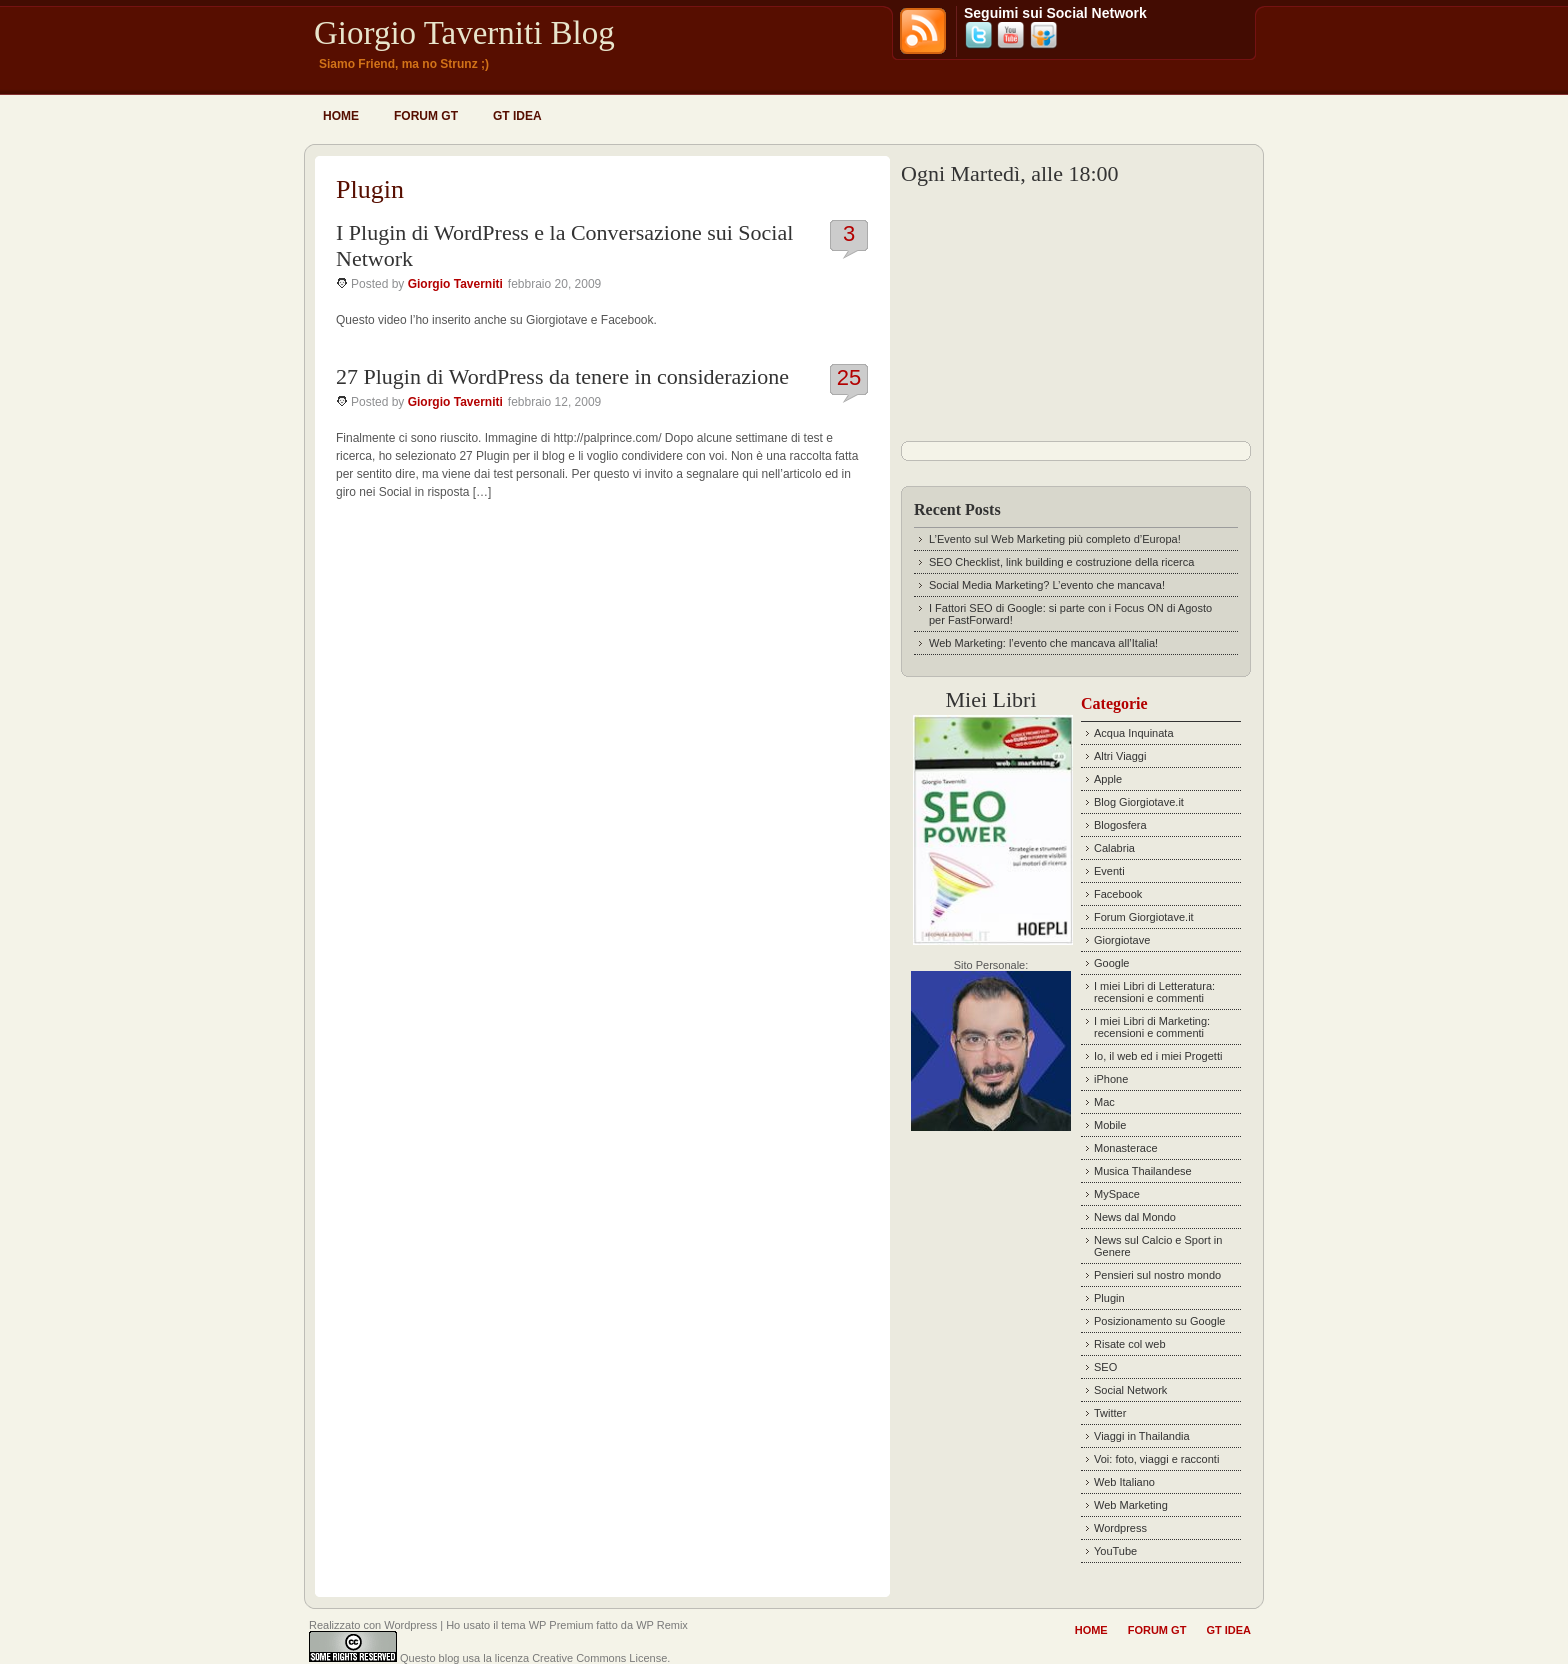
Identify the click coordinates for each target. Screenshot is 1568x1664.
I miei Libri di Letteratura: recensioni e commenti (1154, 992)
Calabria (1114, 848)
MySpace (1117, 1194)
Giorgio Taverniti (455, 284)
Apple (1108, 779)
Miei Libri (990, 699)
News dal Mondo (1135, 1217)
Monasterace (1126, 1148)
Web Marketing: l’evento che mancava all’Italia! (1043, 643)
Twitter (1110, 1413)
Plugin (1109, 1298)
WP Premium (561, 1625)
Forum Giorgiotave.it (1144, 917)
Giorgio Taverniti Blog (464, 33)
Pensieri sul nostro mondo (1157, 1275)
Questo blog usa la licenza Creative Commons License (533, 1658)
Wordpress (1120, 1528)
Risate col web (1130, 1344)
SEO (1105, 1367)
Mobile (1110, 1125)
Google (1111, 963)
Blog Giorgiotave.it (1139, 802)
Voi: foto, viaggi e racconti (1156, 1459)
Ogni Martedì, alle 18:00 (1010, 173)
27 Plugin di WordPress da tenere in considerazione (562, 376)
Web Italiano (1124, 1482)
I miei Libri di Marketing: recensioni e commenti (1152, 1027)
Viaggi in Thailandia (1142, 1436)
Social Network (1130, 1390)
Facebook (1118, 894)
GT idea (517, 116)
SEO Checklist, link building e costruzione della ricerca (1061, 562)
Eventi (1109, 871)
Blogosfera (1120, 825)
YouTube (1115, 1551)
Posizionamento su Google (1159, 1321)
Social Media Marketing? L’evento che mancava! (1047, 585)
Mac (1104, 1102)
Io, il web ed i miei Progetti (1158, 1056)
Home (341, 116)
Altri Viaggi (1120, 756)
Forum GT (426, 116)
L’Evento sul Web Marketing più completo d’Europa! (1055, 539)
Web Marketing (1131, 1505)
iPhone (1111, 1079)
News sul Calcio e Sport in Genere (1158, 1246)
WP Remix (662, 1625)
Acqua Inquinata (1134, 733)
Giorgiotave (1122, 940)
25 (849, 377)
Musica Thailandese (1143, 1171)
